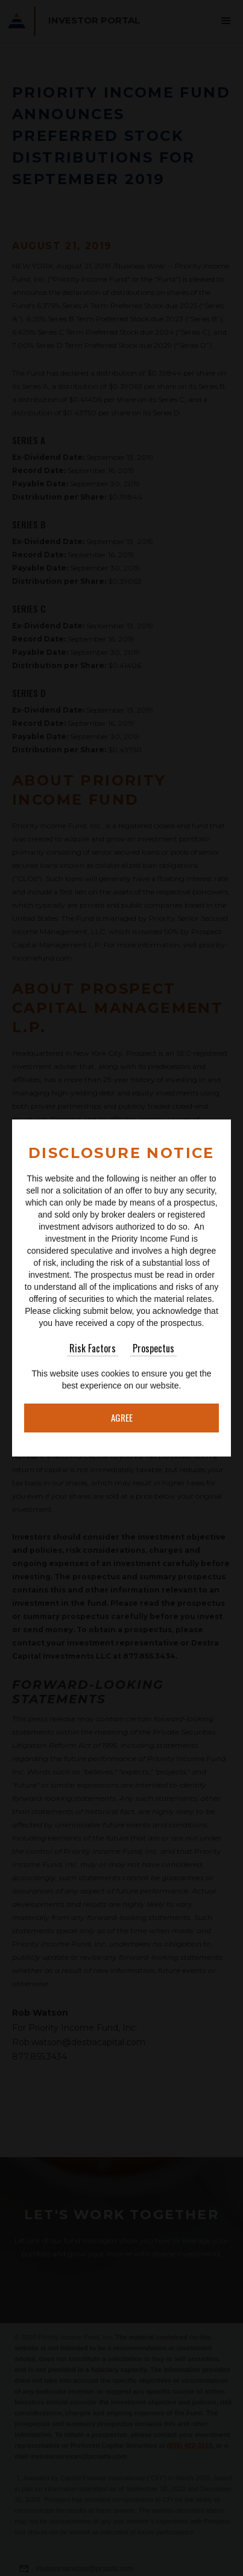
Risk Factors (92, 1348)
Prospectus (153, 1348)
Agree (122, 1417)
